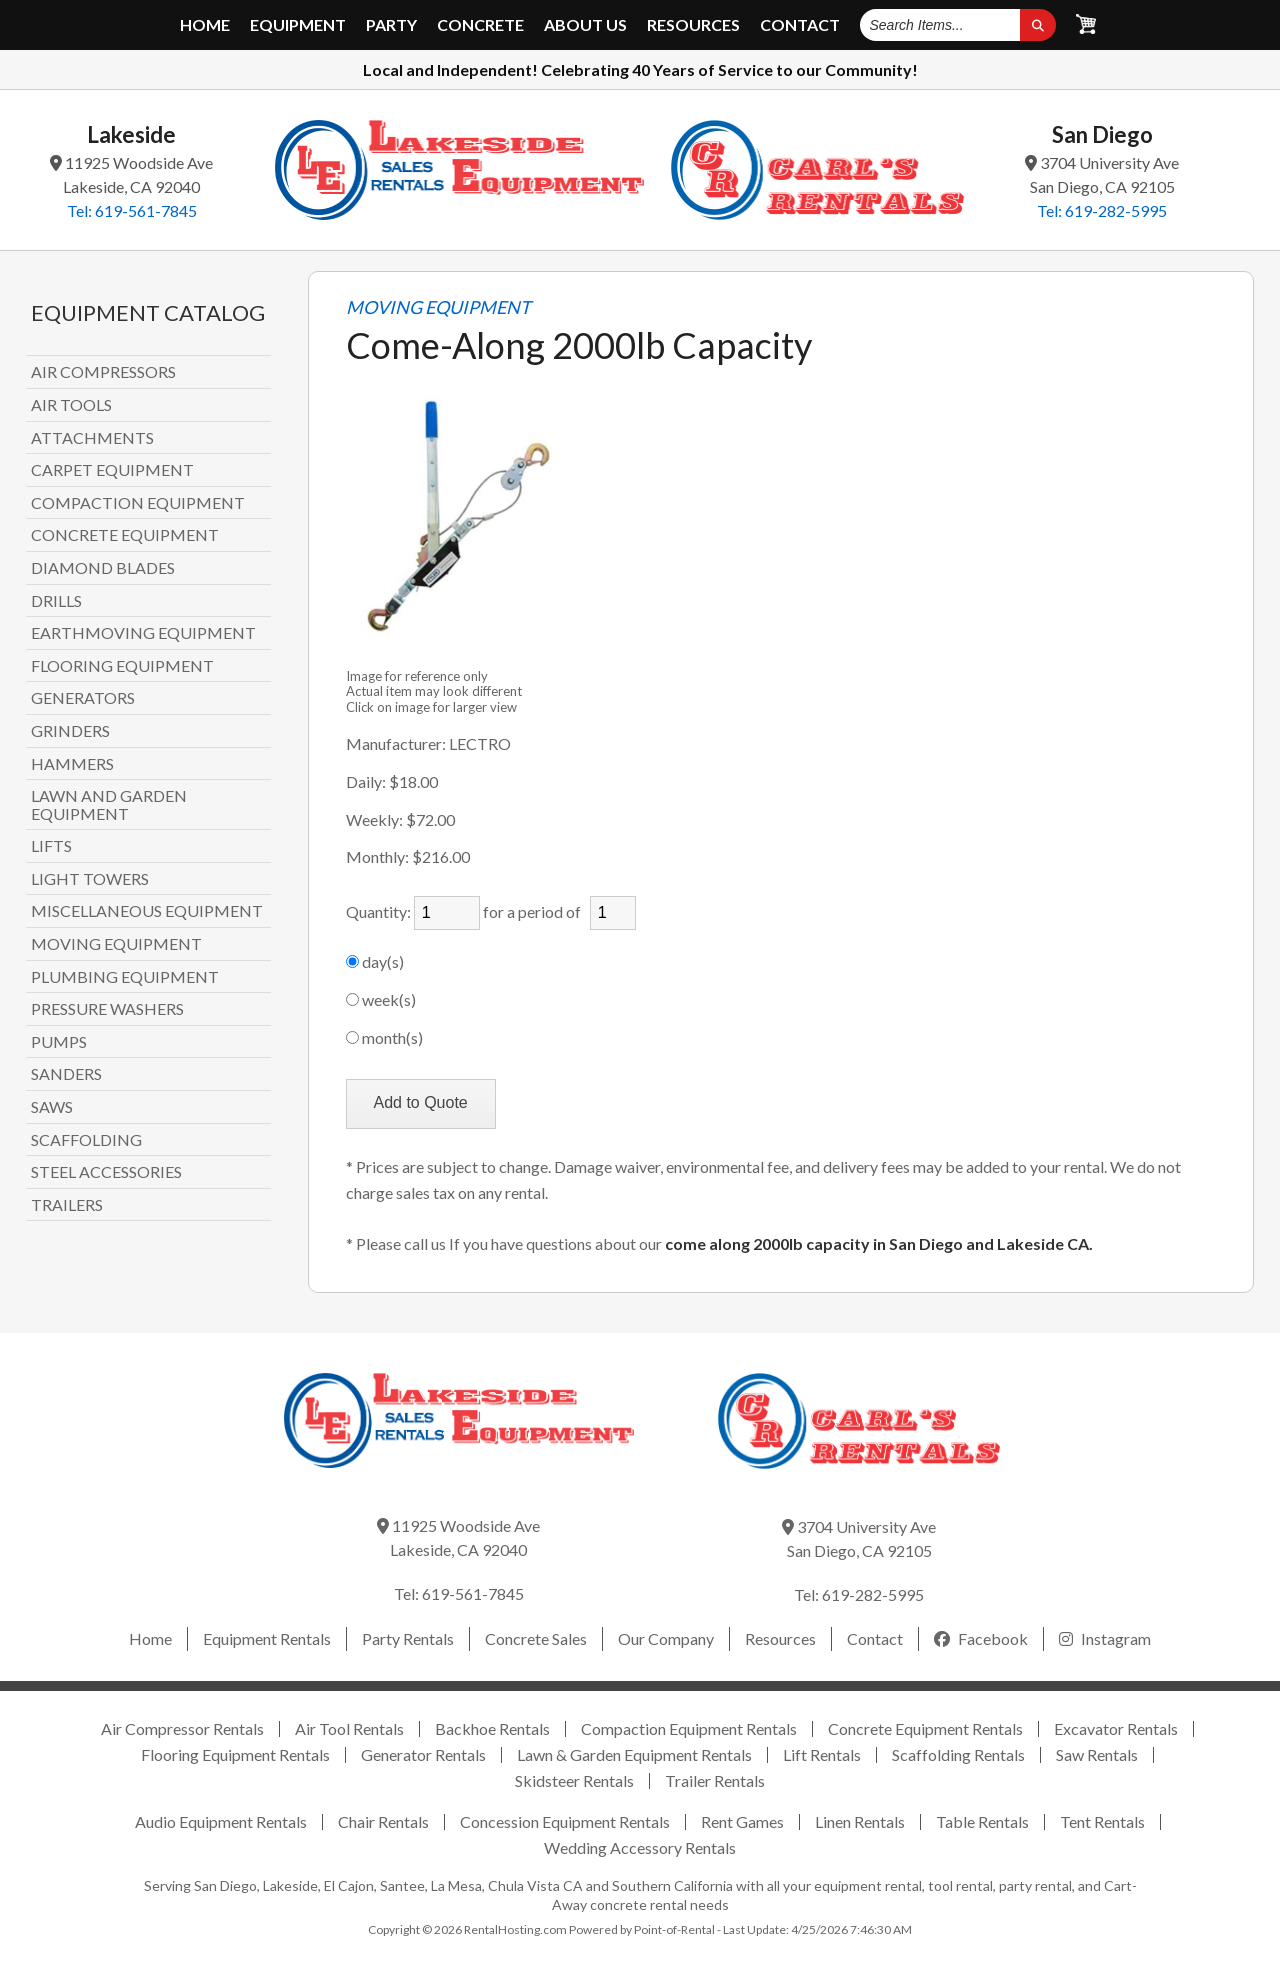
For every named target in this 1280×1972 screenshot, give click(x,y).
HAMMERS (72, 764)
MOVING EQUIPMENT (116, 944)
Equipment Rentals (267, 1638)
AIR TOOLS (71, 405)
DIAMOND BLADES (103, 568)
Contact (800, 25)
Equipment (298, 25)
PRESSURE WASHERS (107, 1009)
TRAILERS (67, 1205)
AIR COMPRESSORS (103, 372)
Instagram (1105, 1638)
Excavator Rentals (1116, 1728)
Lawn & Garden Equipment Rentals (634, 1754)
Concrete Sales (536, 1638)
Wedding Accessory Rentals (640, 1847)
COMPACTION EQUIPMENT (138, 503)
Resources (693, 25)
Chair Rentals (383, 1821)
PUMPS (59, 1042)
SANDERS (66, 1074)
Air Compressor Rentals (182, 1728)
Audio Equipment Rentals (221, 1821)
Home (205, 25)
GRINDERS (70, 731)
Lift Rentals (822, 1754)
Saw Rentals (1097, 1754)
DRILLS (56, 601)
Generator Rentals (423, 1754)
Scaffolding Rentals (958, 1754)
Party (391, 25)
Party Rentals (408, 1638)
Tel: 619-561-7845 (132, 210)
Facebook (981, 1638)
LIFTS (51, 846)
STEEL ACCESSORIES (106, 1172)
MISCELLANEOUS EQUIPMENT (147, 911)
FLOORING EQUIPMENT (122, 666)
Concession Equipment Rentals (565, 1821)
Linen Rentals (860, 1821)
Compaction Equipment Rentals (689, 1728)
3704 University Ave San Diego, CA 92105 (1102, 174)
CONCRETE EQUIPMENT (125, 535)
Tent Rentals (1102, 1821)
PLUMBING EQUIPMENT (125, 977)
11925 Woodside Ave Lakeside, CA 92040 (131, 174)
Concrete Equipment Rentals (925, 1728)
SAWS (52, 1107)
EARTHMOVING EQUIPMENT (143, 633)
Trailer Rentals (715, 1780)
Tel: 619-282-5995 (1102, 210)
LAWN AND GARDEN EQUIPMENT (109, 804)
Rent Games (742, 1821)
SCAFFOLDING (86, 1140)
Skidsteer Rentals (574, 1780)
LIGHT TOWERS (90, 879)
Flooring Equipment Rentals (235, 1754)
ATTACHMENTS (92, 438)
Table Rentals (982, 1821)
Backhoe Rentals (492, 1728)
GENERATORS (83, 698)
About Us (585, 25)
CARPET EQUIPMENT (112, 470)
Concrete (480, 25)
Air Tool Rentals (349, 1728)
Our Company (666, 1638)
